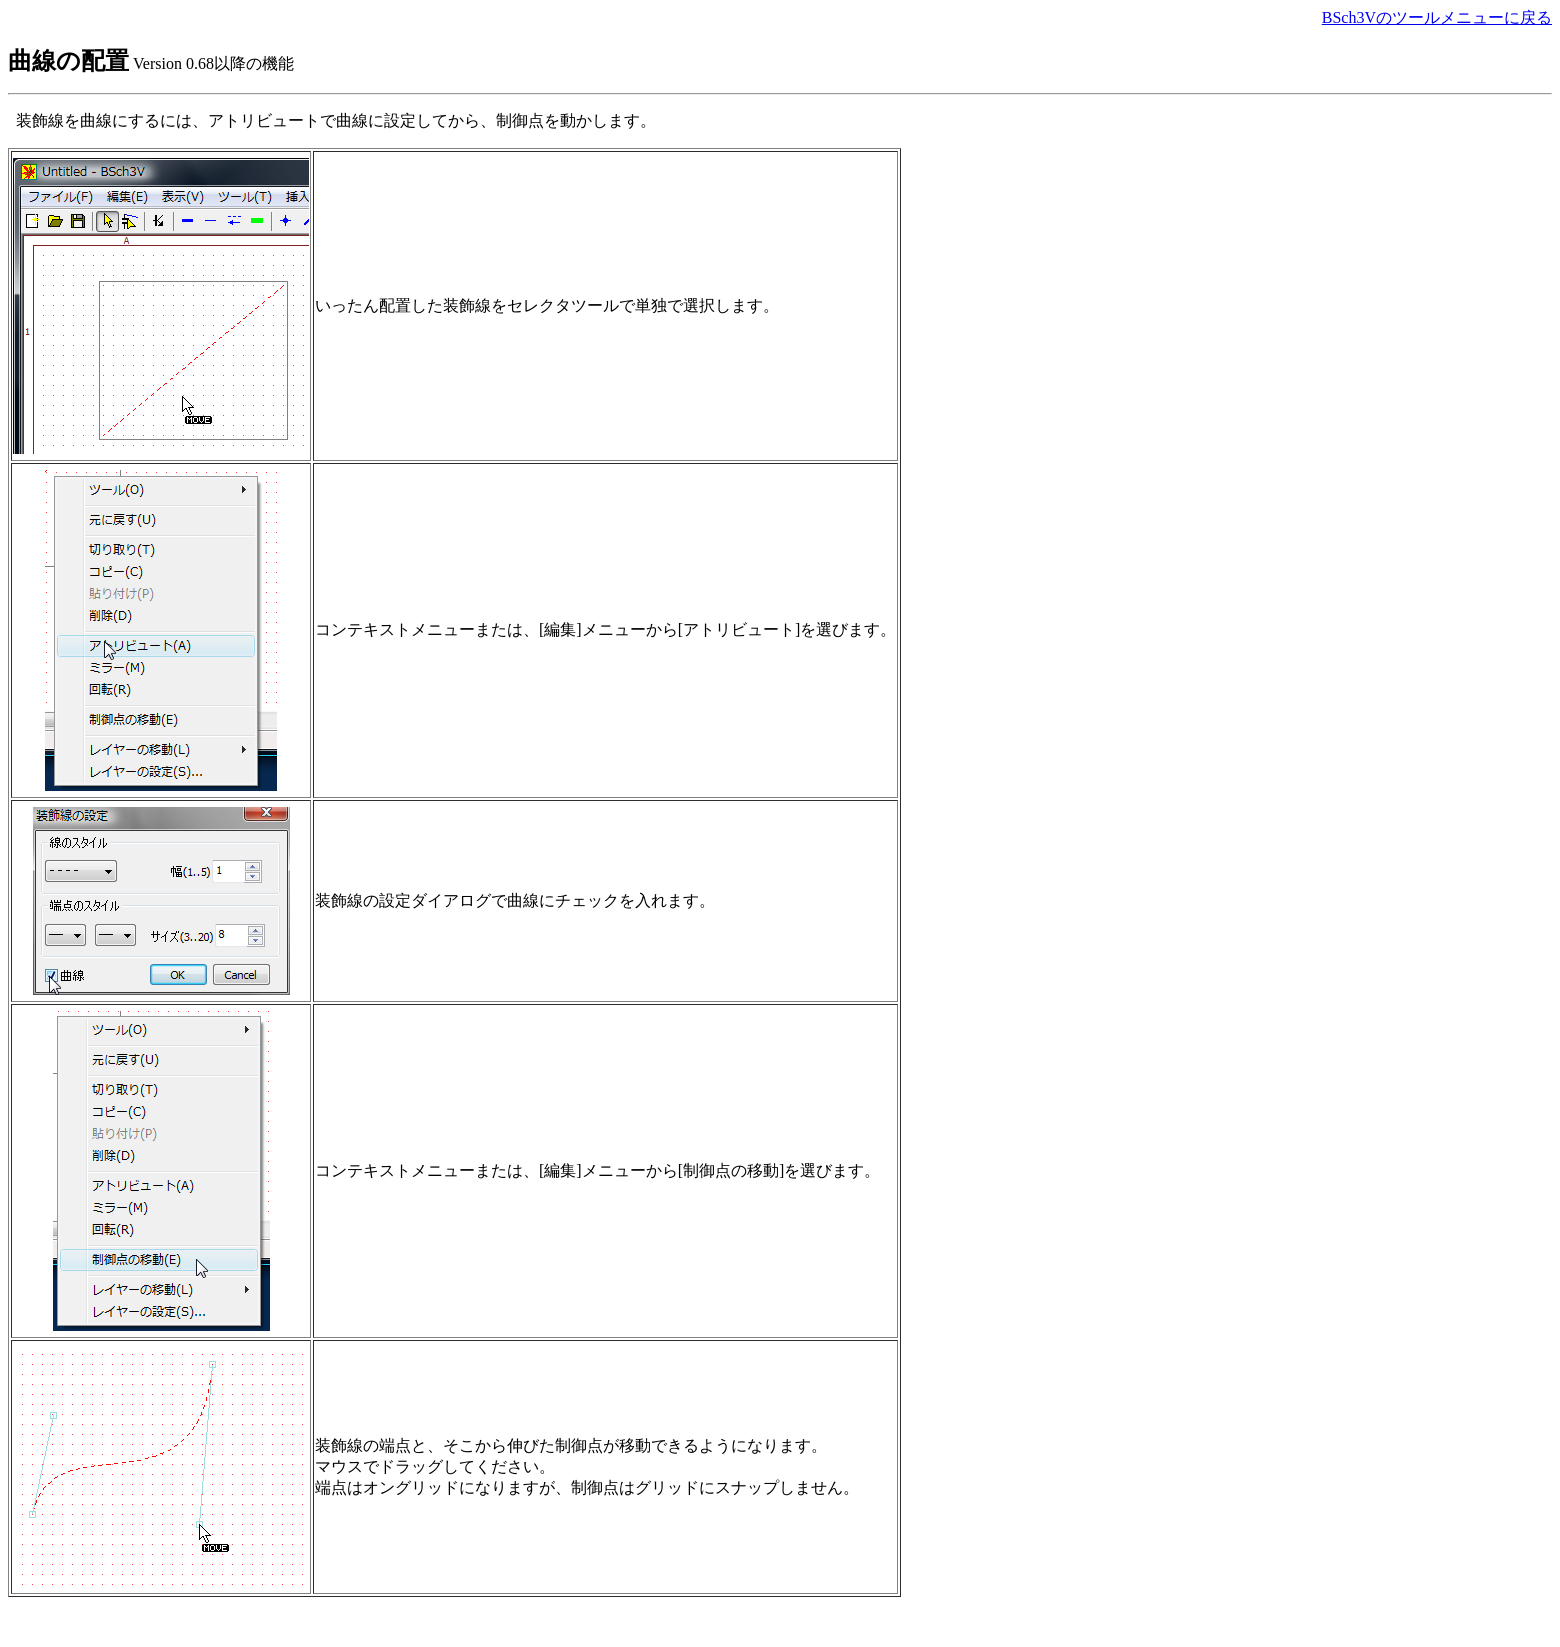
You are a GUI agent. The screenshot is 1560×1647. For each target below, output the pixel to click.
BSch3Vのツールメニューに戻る (1437, 17)
